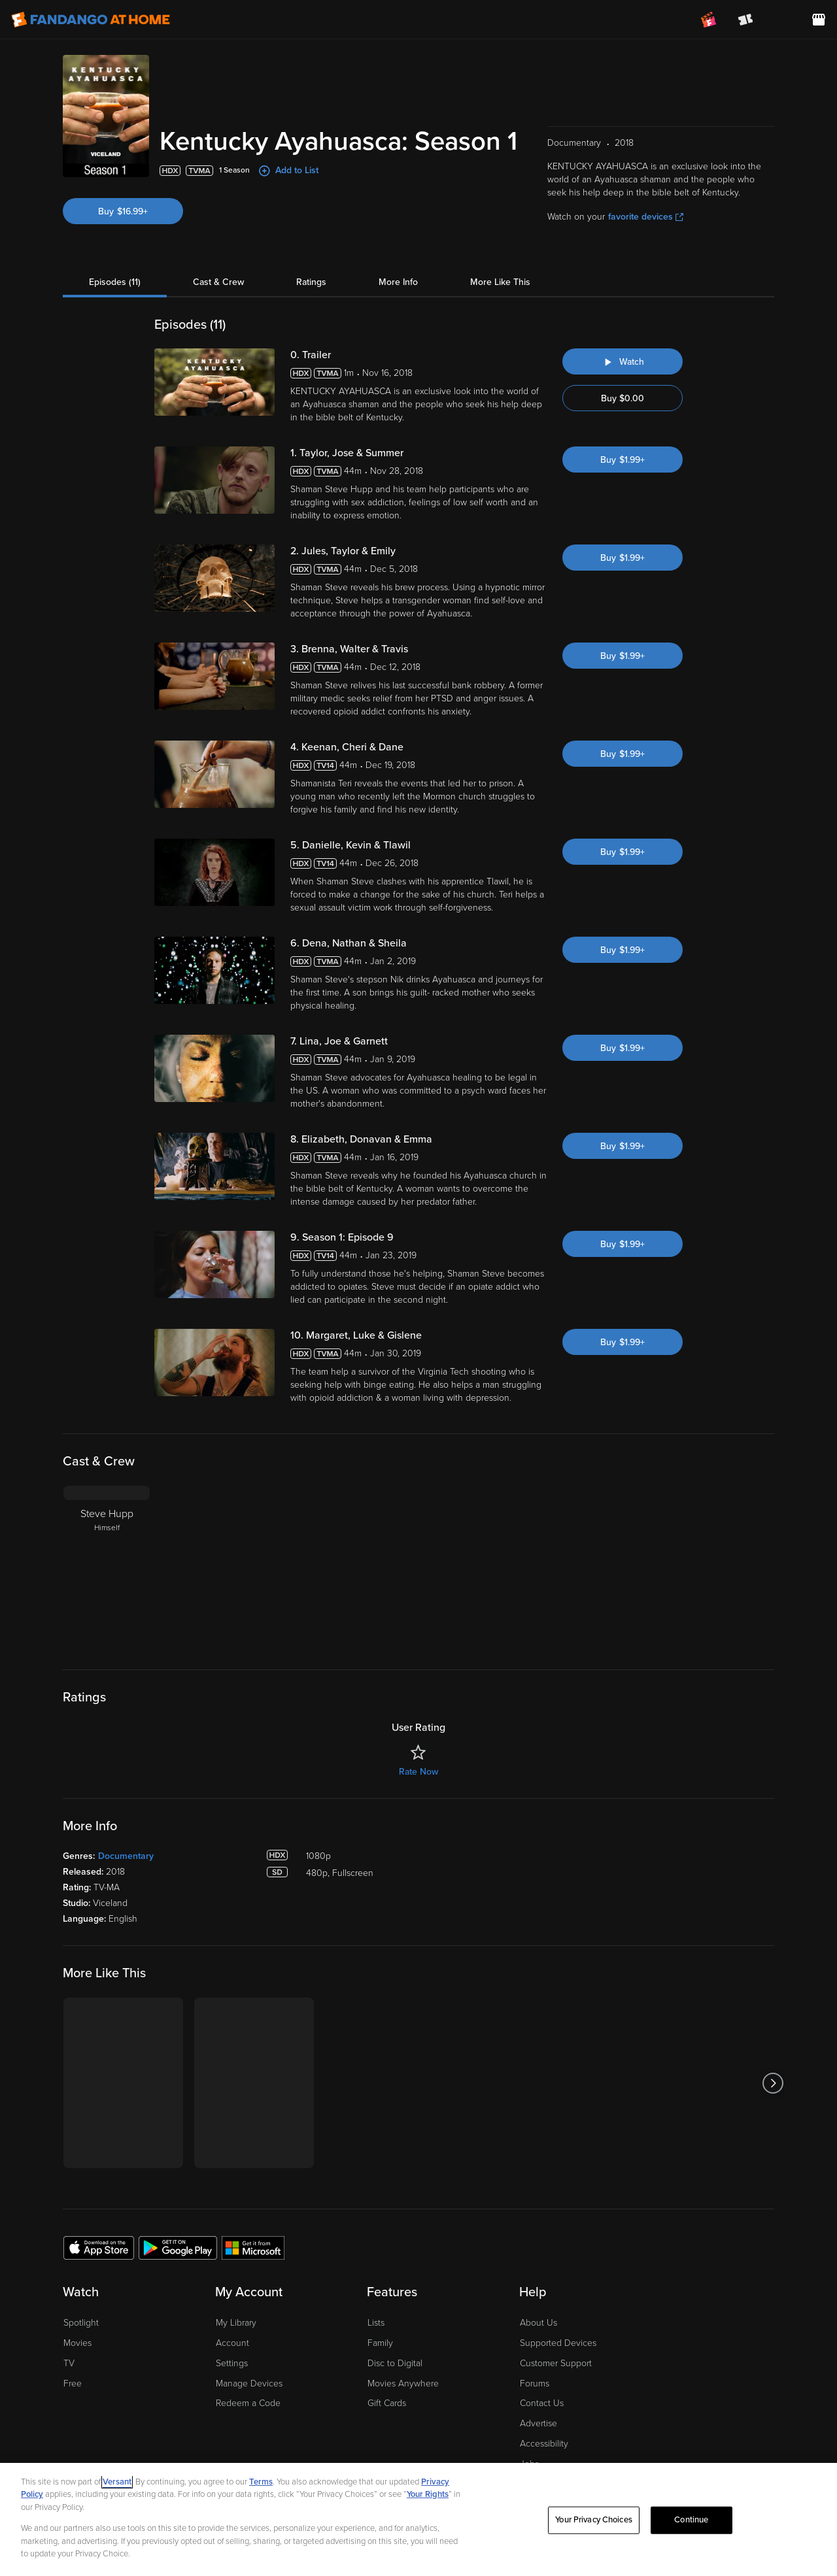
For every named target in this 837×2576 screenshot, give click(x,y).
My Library (236, 2276)
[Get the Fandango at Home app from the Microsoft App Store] (253, 2201)
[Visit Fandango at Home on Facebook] (731, 2445)
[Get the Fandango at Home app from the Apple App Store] (99, 2201)
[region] (418, 2519)
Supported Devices (558, 2296)
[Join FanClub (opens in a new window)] (708, 19)
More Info (398, 235)
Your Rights (428, 2494)
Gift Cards (386, 2356)
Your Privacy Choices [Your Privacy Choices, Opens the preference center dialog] (593, 2520)
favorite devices (645, 170)
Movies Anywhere (403, 2337)
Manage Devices (249, 2337)
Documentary (126, 1809)
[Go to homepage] (90, 19)
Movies (77, 2296)
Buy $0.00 (622, 352)
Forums (534, 2337)
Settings (232, 2316)
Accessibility (544, 2397)
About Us (538, 2276)
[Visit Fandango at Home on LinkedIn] (704, 2445)
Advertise (538, 2377)
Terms (261, 2482)
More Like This (500, 235)
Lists (375, 2276)
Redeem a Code (248, 2356)
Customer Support (556, 2316)
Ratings (311, 235)
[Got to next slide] (772, 2036)
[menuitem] (782, 19)
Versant (117, 2482)
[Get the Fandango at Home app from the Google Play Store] (178, 2201)
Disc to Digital (394, 2316)
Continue (691, 2520)
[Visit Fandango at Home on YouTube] (759, 2445)
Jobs (529, 2417)
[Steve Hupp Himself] (106, 1521)
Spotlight (81, 2276)
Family (380, 2296)
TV (69, 2316)
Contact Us (542, 2356)
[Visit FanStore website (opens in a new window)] (818, 19)
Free (72, 2337)
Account (232, 2296)
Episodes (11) (115, 235)
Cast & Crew (218, 235)
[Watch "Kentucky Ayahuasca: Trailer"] (622, 315)
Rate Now (418, 1725)
